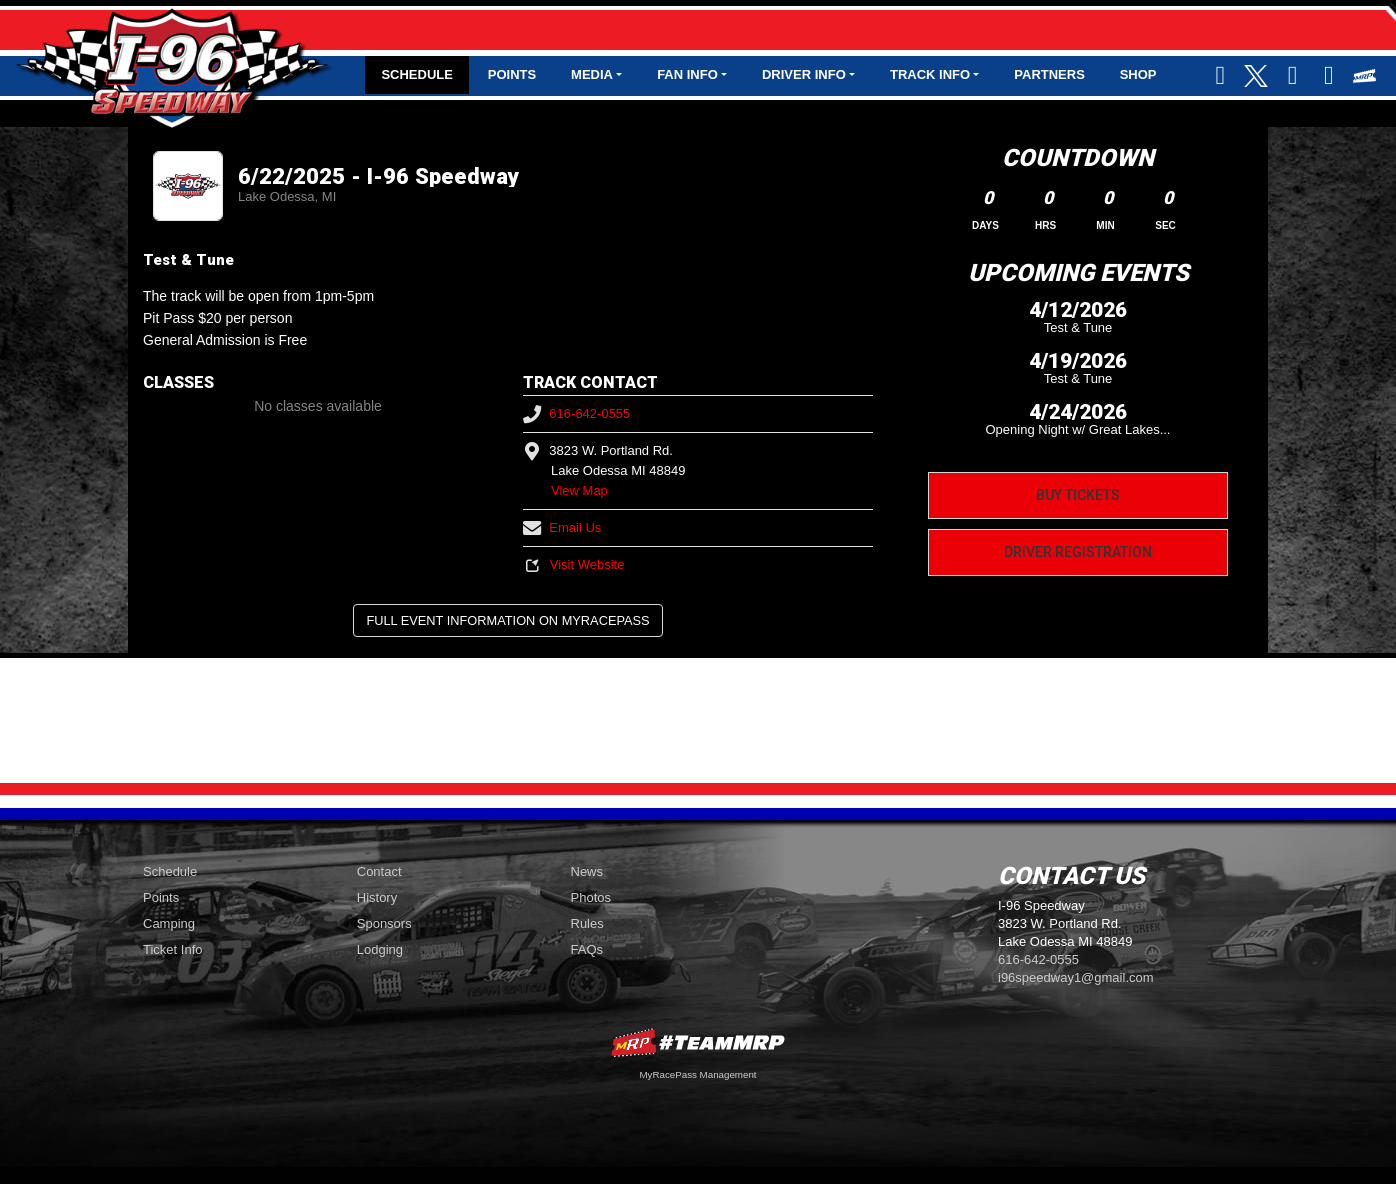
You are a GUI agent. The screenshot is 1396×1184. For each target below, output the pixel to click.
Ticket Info (172, 949)
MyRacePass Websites (698, 1042)
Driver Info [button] (804, 74)
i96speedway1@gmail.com (1076, 977)
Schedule (417, 74)
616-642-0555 (576, 413)
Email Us (562, 527)
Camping (169, 923)
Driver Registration (1078, 552)
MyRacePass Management (697, 1074)
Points (512, 74)
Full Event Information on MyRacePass (507, 620)
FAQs (587, 949)
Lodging (380, 949)
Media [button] (592, 74)
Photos (591, 897)
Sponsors (384, 923)
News (587, 871)
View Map (579, 490)
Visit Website (573, 564)
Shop (1138, 74)
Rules (587, 923)
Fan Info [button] (687, 74)
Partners (1049, 74)
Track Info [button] (930, 74)
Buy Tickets (1078, 495)
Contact (379, 871)
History (377, 897)
